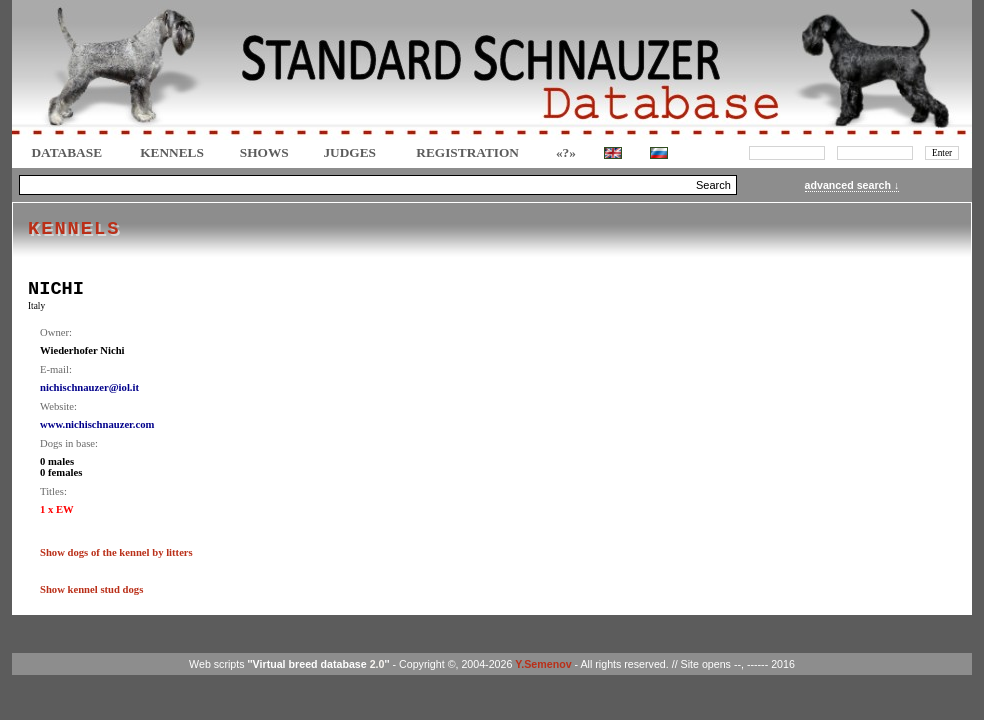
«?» (566, 152)
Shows (264, 152)
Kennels (172, 152)
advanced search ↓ (852, 185)
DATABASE (66, 152)
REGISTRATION (467, 152)
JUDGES (349, 152)
